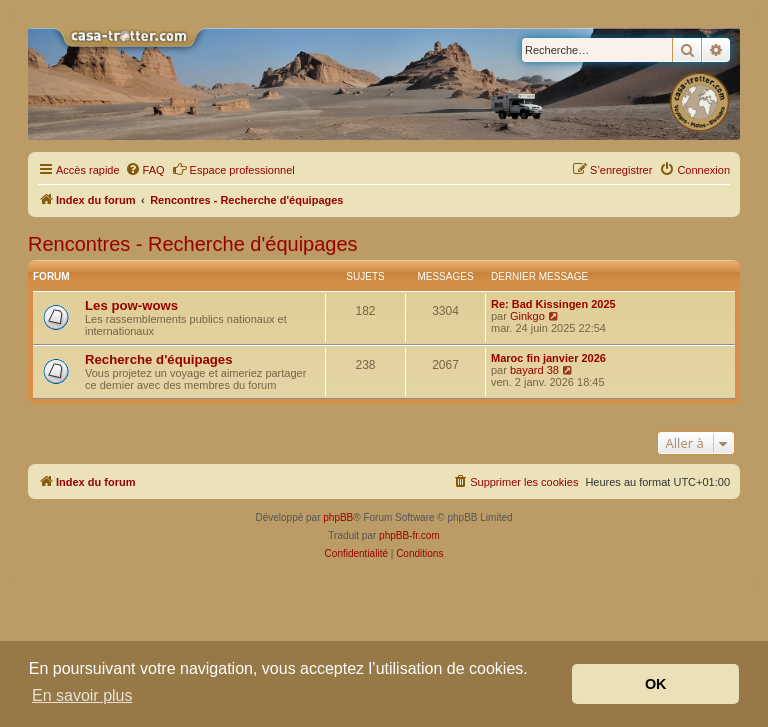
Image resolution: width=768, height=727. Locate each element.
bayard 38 (534, 370)
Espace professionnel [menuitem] (233, 169)
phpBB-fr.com (409, 535)
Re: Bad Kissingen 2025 (553, 304)
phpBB (338, 517)
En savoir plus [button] (82, 695)
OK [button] (656, 684)
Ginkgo (527, 316)
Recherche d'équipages (159, 359)
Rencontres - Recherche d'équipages (193, 244)
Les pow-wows (131, 305)
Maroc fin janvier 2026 (548, 358)
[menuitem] (145, 170)
